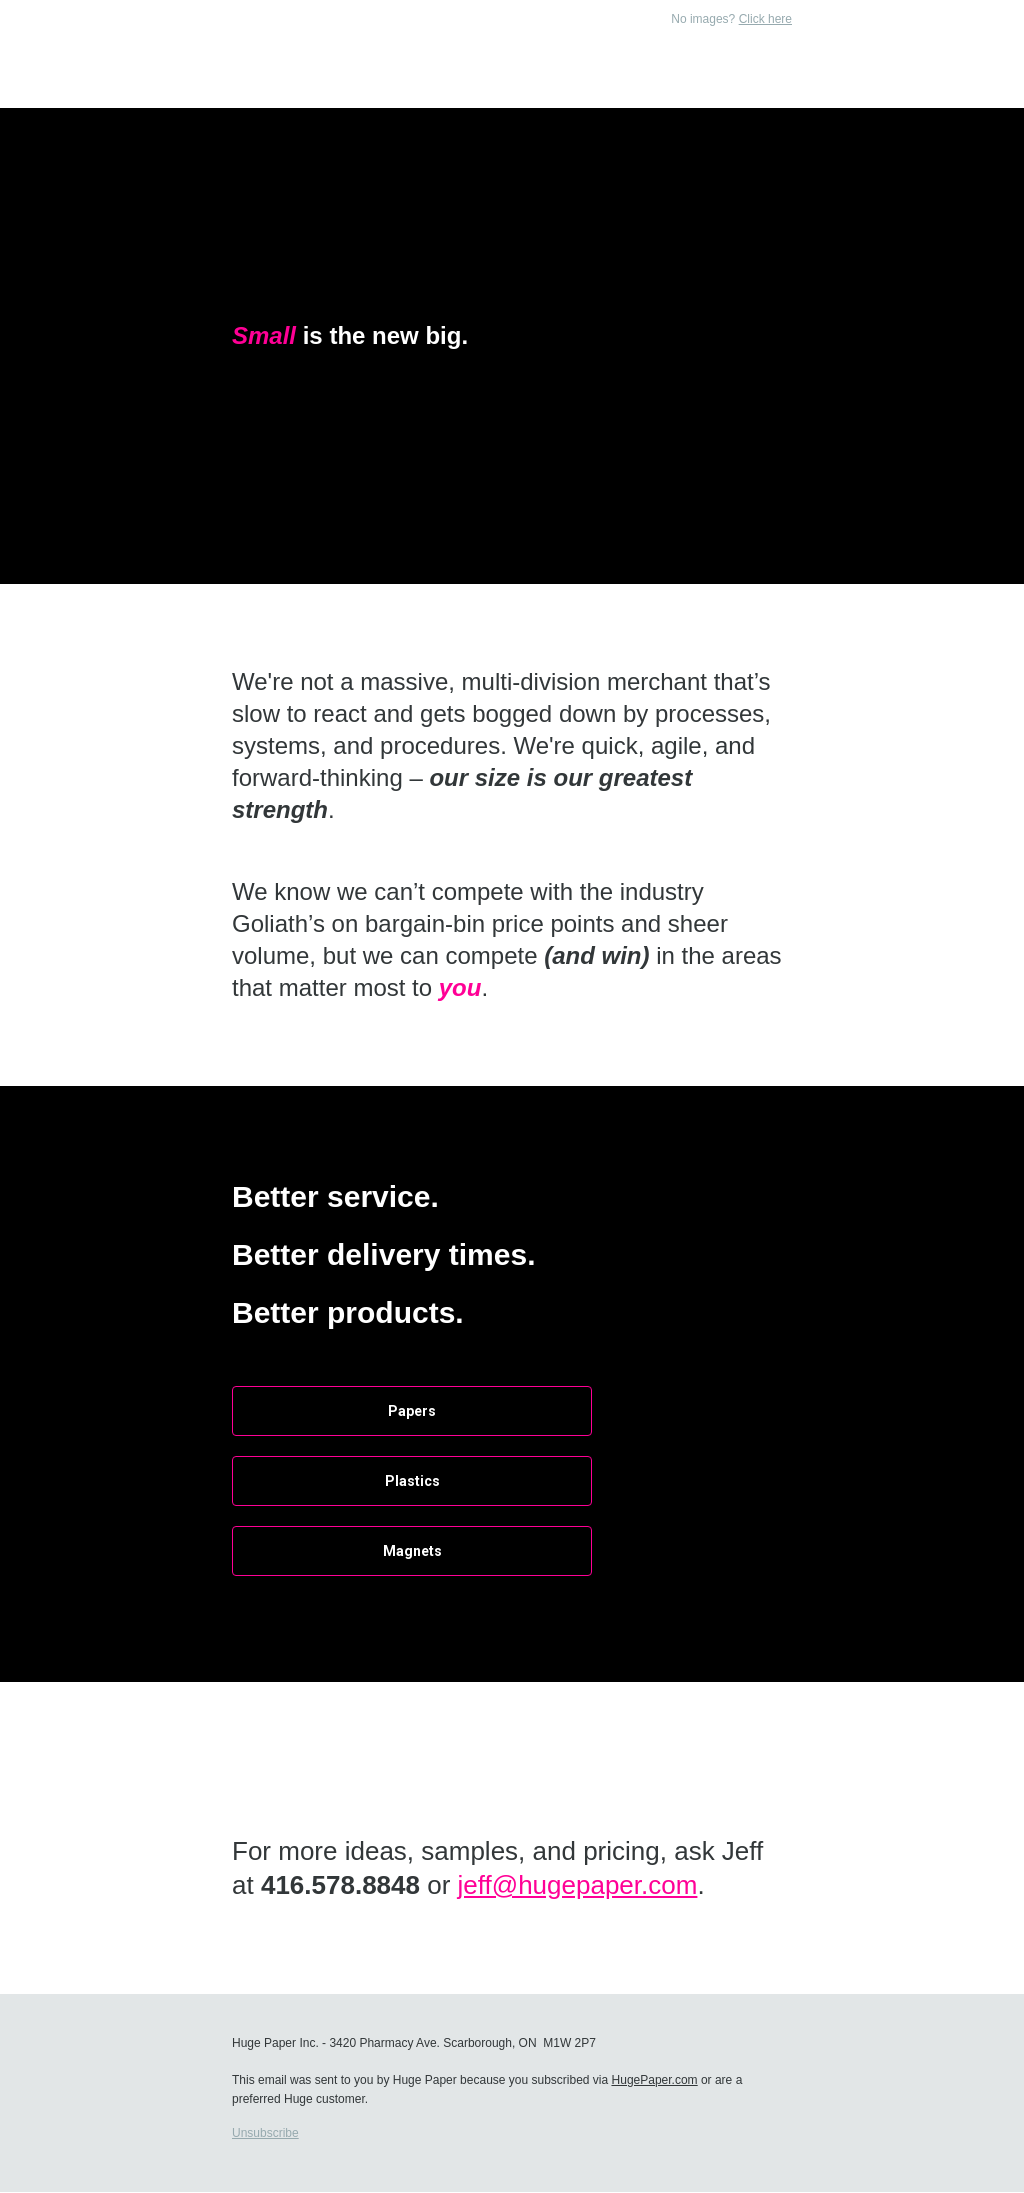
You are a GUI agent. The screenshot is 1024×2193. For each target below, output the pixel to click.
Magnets (412, 1551)
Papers (412, 1411)
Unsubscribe (265, 2133)
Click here (765, 19)
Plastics (412, 1481)
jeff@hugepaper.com (578, 1885)
